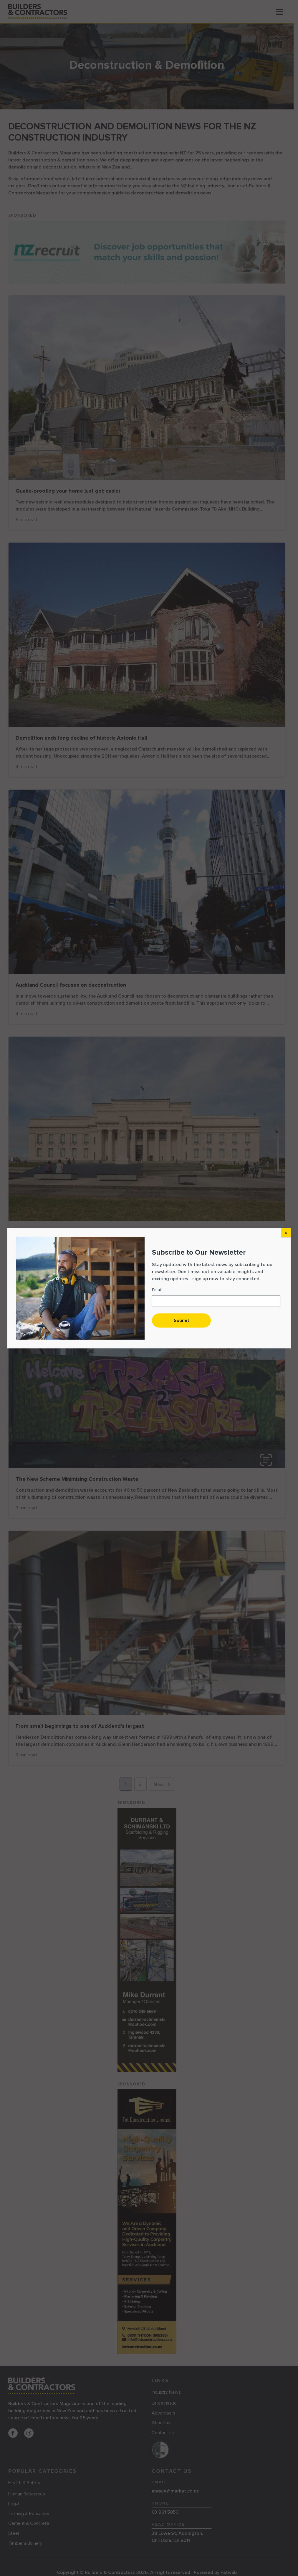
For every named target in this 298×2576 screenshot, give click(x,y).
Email (157, 1289)
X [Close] (286, 1233)
